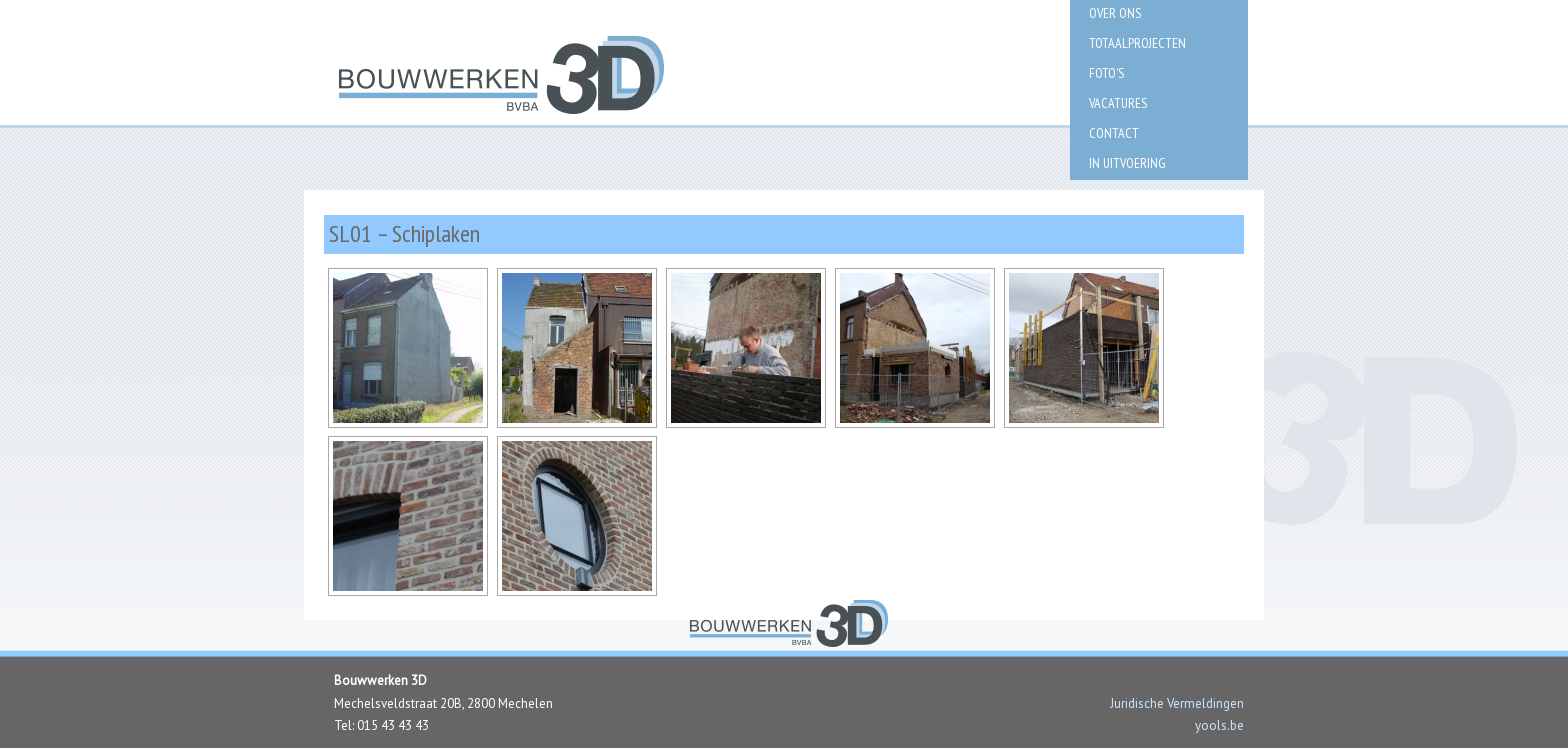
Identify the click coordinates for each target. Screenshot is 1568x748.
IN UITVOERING (1127, 163)
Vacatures (1118, 103)
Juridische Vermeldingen (1177, 703)
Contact (1114, 133)
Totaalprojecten (1137, 43)
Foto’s (1106, 73)
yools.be (1219, 725)
